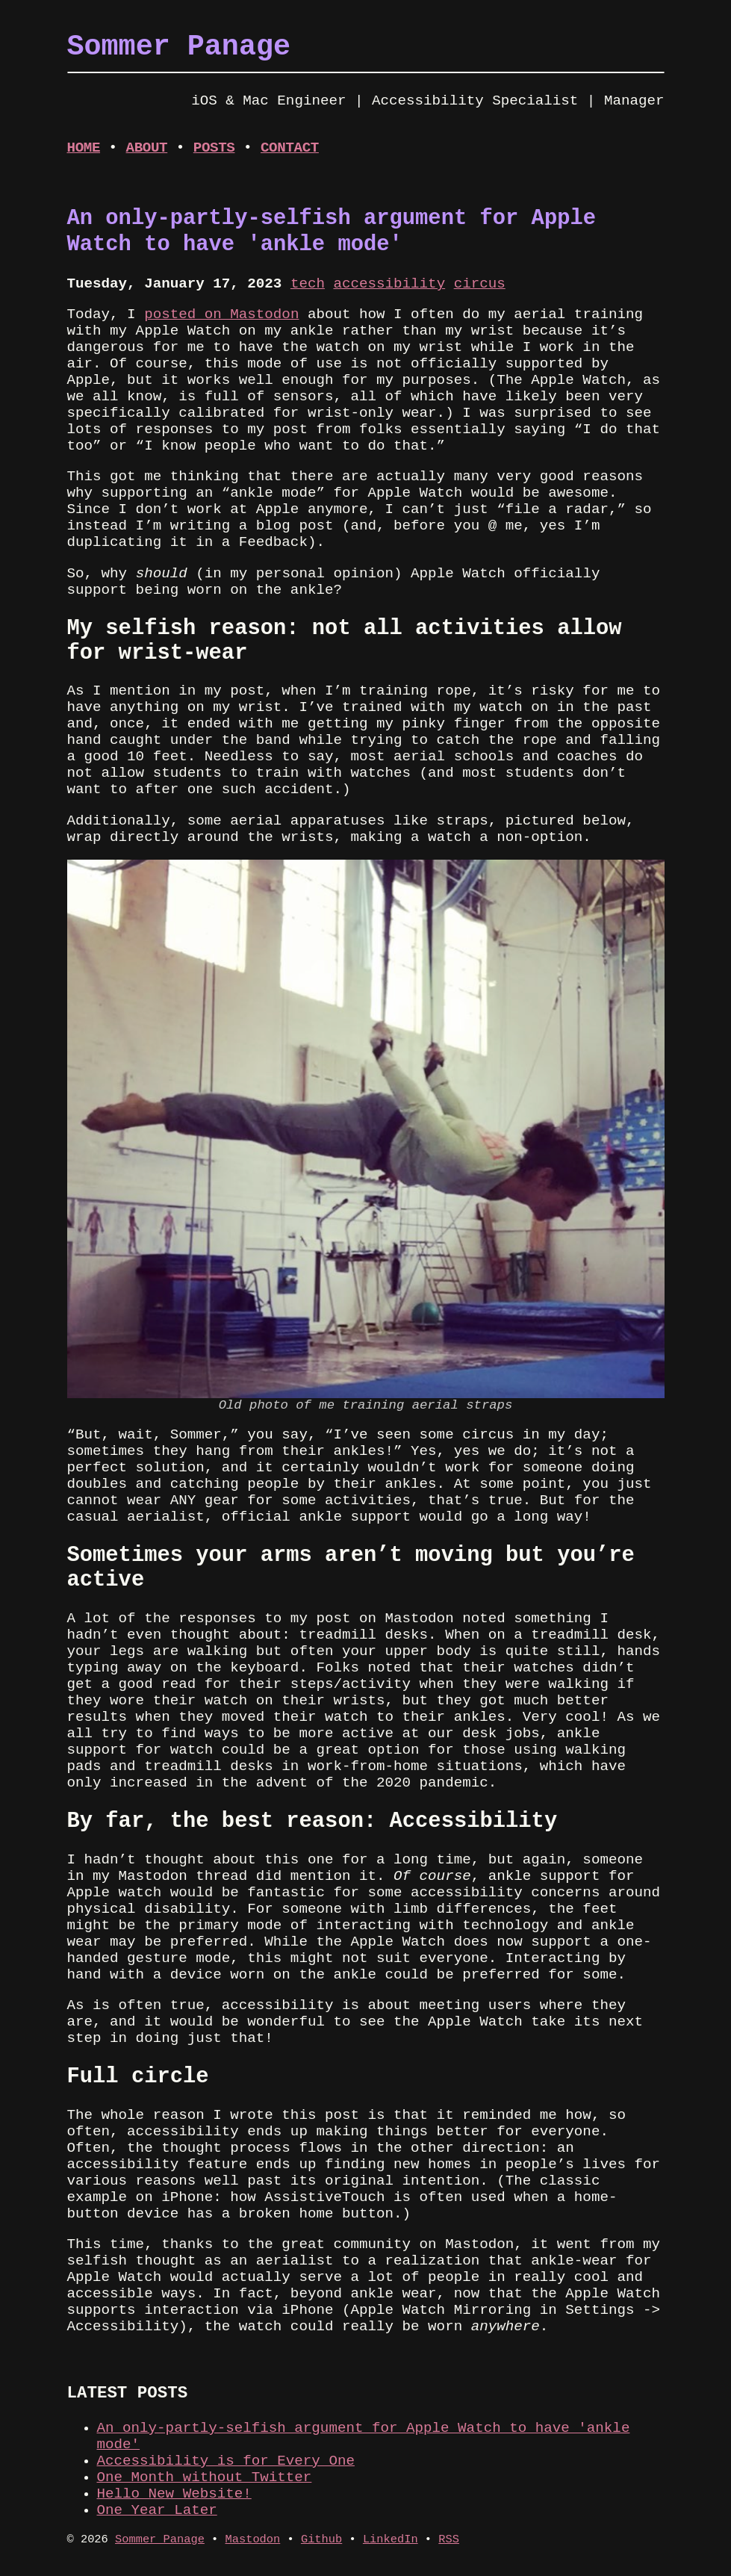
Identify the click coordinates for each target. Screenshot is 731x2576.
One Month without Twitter (204, 2477)
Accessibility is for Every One (226, 2461)
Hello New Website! (174, 2494)
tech (307, 284)
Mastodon (253, 2539)
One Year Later (157, 2510)
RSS (448, 2539)
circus (480, 284)
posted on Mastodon (221, 314)
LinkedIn (390, 2539)
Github (321, 2539)
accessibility (389, 284)
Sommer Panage (160, 2539)
